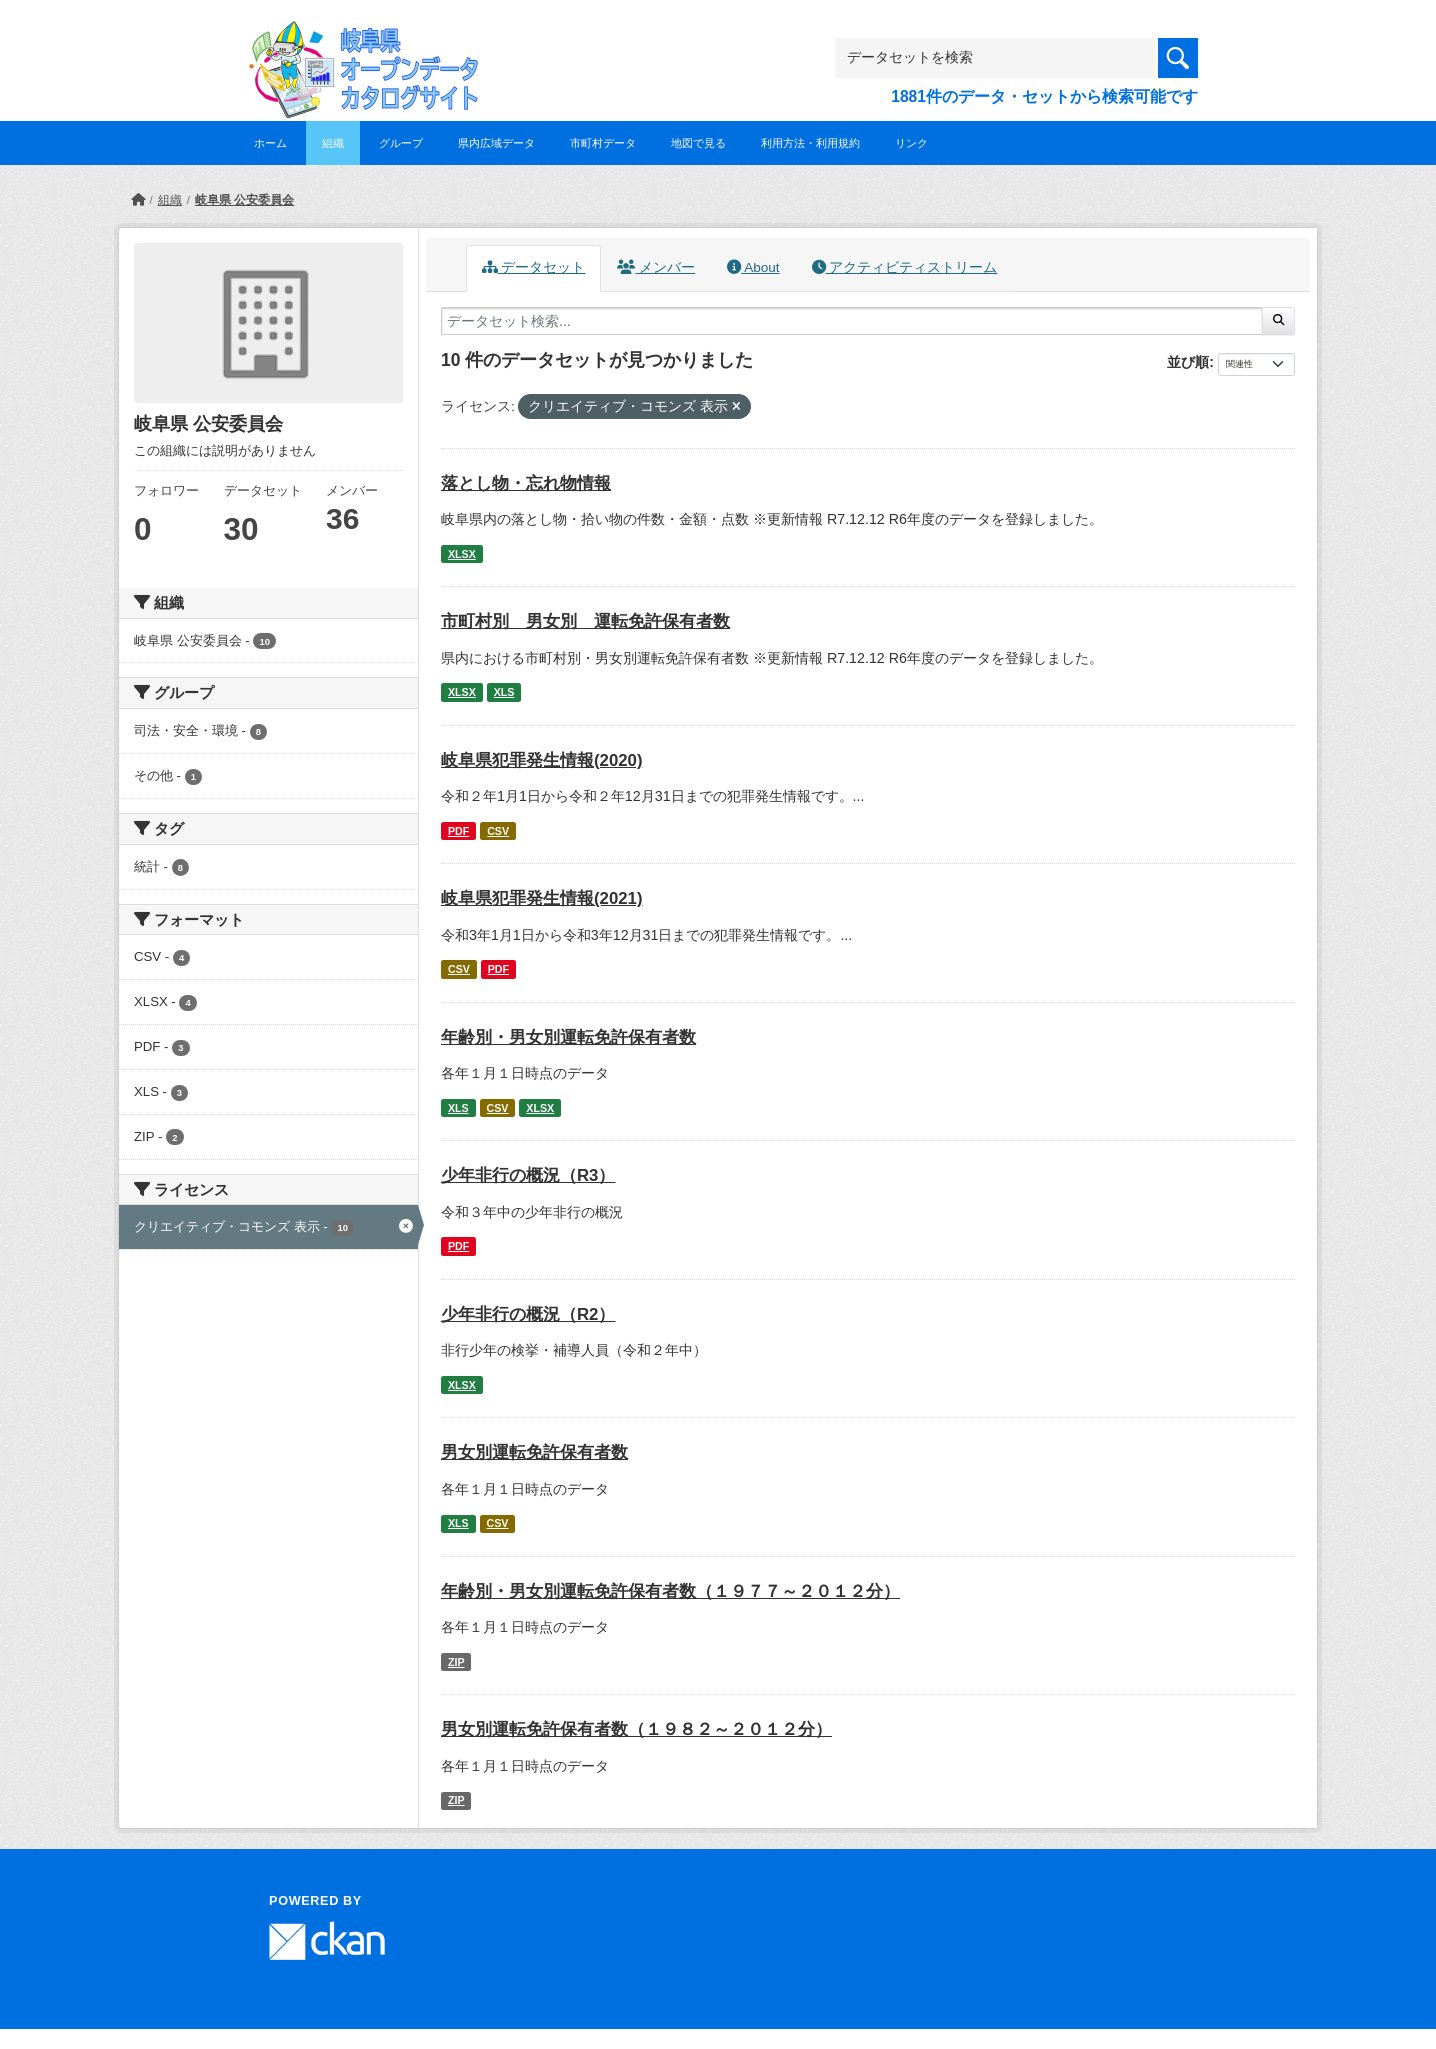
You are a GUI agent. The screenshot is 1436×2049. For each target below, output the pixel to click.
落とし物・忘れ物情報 (526, 483)
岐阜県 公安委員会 (244, 200)
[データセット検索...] (852, 321)
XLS (504, 692)
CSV (498, 831)
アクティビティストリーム (905, 267)
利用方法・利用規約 (810, 143)
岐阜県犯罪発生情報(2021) (542, 898)
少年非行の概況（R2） (528, 1314)
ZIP (456, 1662)
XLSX (462, 554)
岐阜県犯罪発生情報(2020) (542, 760)
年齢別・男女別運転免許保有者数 (568, 1037)
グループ (401, 143)
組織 (333, 143)
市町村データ (603, 143)
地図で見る (698, 143)
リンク (911, 143)
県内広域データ (496, 143)
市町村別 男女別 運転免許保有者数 (585, 621)
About (753, 267)
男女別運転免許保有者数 (534, 1452)
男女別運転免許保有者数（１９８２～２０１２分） (636, 1729)
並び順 (1188, 362)
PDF (458, 831)
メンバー (656, 267)
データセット (534, 267)
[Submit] (1278, 321)
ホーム (270, 143)
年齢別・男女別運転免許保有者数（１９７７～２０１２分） (670, 1591)
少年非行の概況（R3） (528, 1175)
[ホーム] (138, 200)
